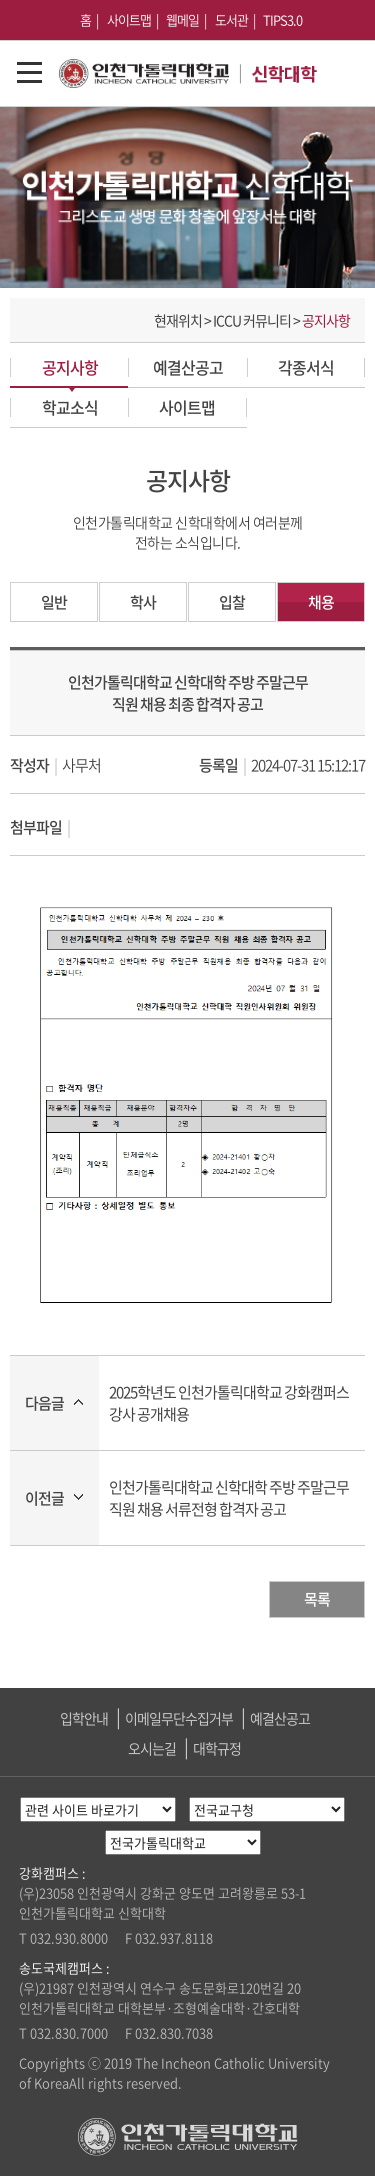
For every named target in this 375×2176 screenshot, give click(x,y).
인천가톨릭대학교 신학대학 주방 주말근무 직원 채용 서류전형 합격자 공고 (229, 1498)
